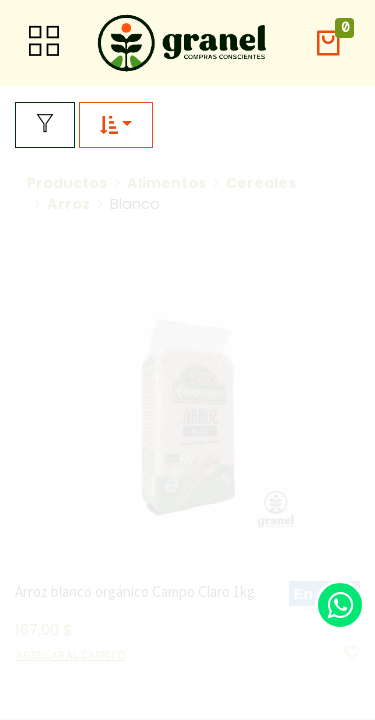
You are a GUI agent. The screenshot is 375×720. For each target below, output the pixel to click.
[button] (328, 43)
